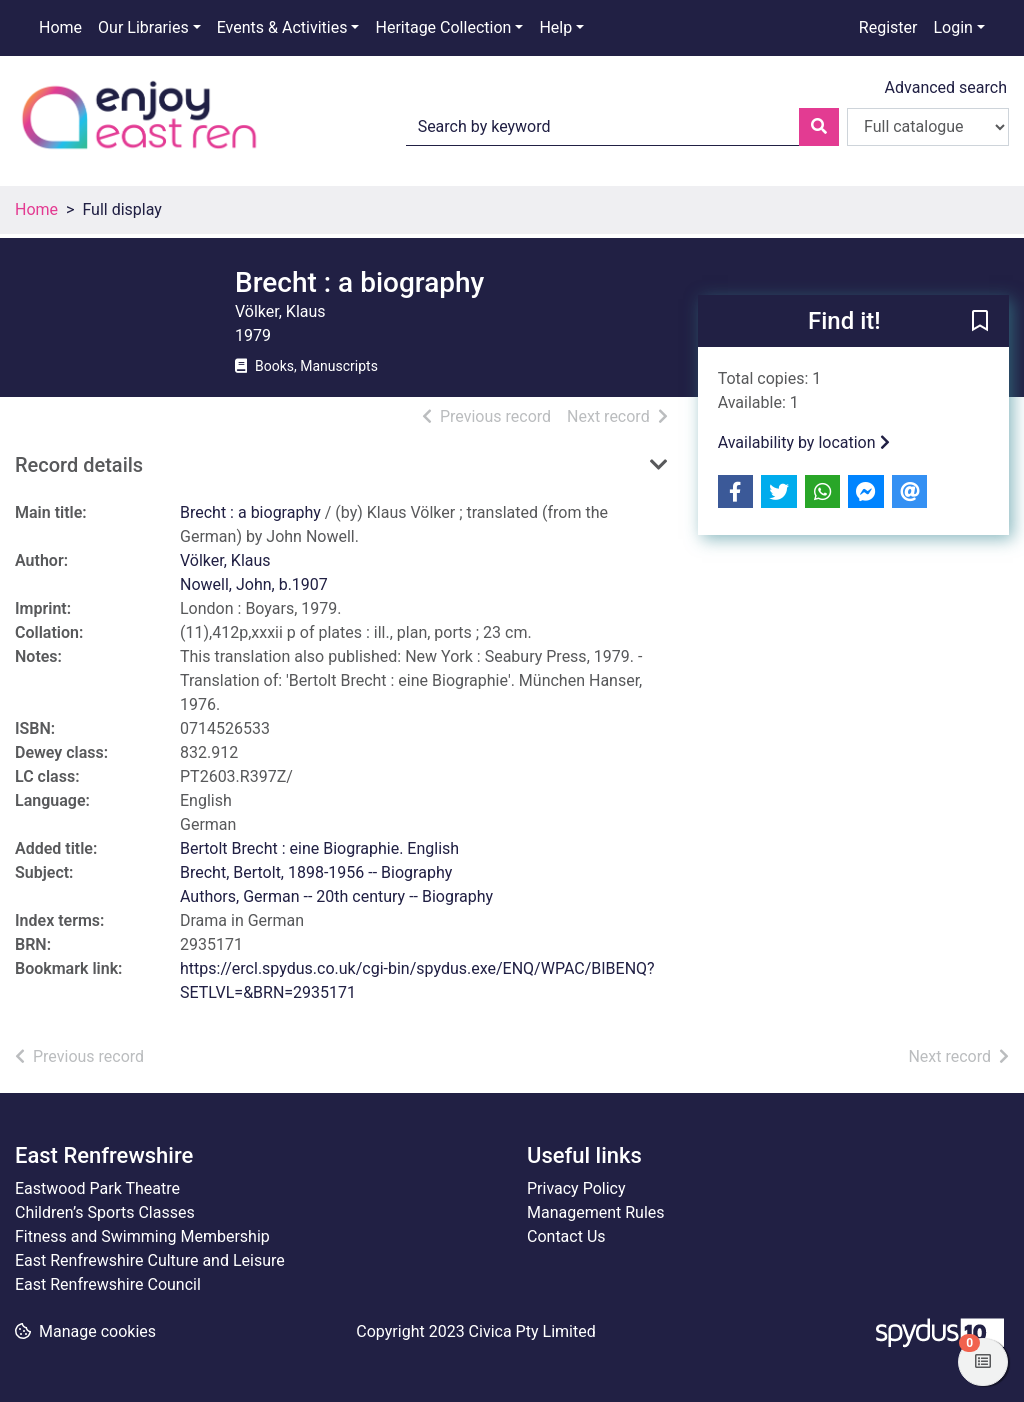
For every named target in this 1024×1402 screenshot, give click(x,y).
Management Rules (596, 1212)
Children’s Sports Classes (105, 1212)
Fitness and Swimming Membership (142, 1236)
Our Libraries (143, 27)
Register (888, 27)
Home (60, 27)
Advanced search (946, 87)
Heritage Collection (443, 27)
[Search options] (928, 127)
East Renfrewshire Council (108, 1284)
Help (555, 27)
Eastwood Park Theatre (97, 1188)
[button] (980, 322)
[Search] (819, 127)
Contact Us (566, 1236)
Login (952, 27)
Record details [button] (79, 465)
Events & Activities (282, 27)
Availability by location (804, 442)
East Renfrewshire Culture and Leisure (150, 1260)
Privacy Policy (576, 1188)
